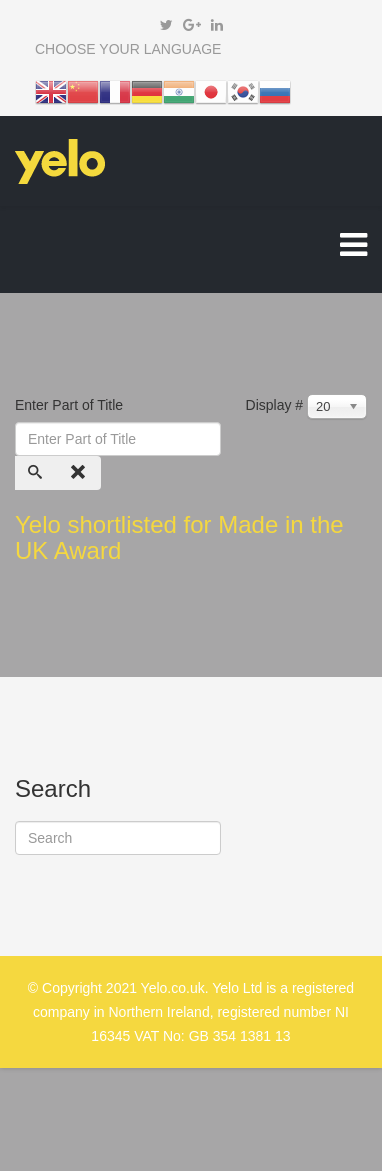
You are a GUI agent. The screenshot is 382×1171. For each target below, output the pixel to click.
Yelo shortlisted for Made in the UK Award (179, 537)
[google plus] (192, 25)
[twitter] (166, 25)
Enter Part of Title (71, 405)
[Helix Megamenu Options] (353, 249)
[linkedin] (217, 25)
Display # (275, 405)
